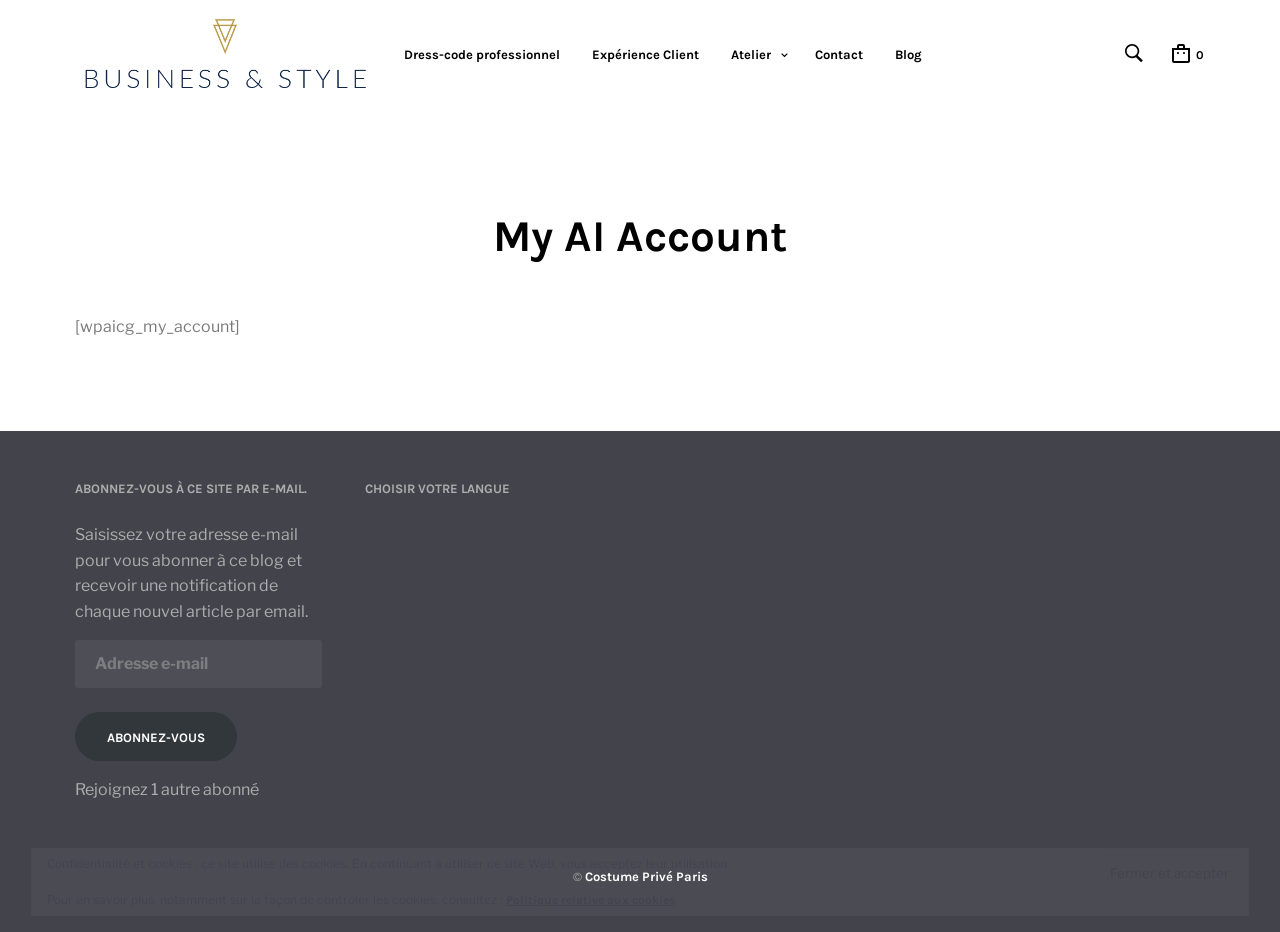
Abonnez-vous (156, 737)
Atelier (751, 54)
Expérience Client (645, 54)
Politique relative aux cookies (590, 900)
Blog (908, 54)
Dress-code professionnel (482, 54)
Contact (839, 54)
